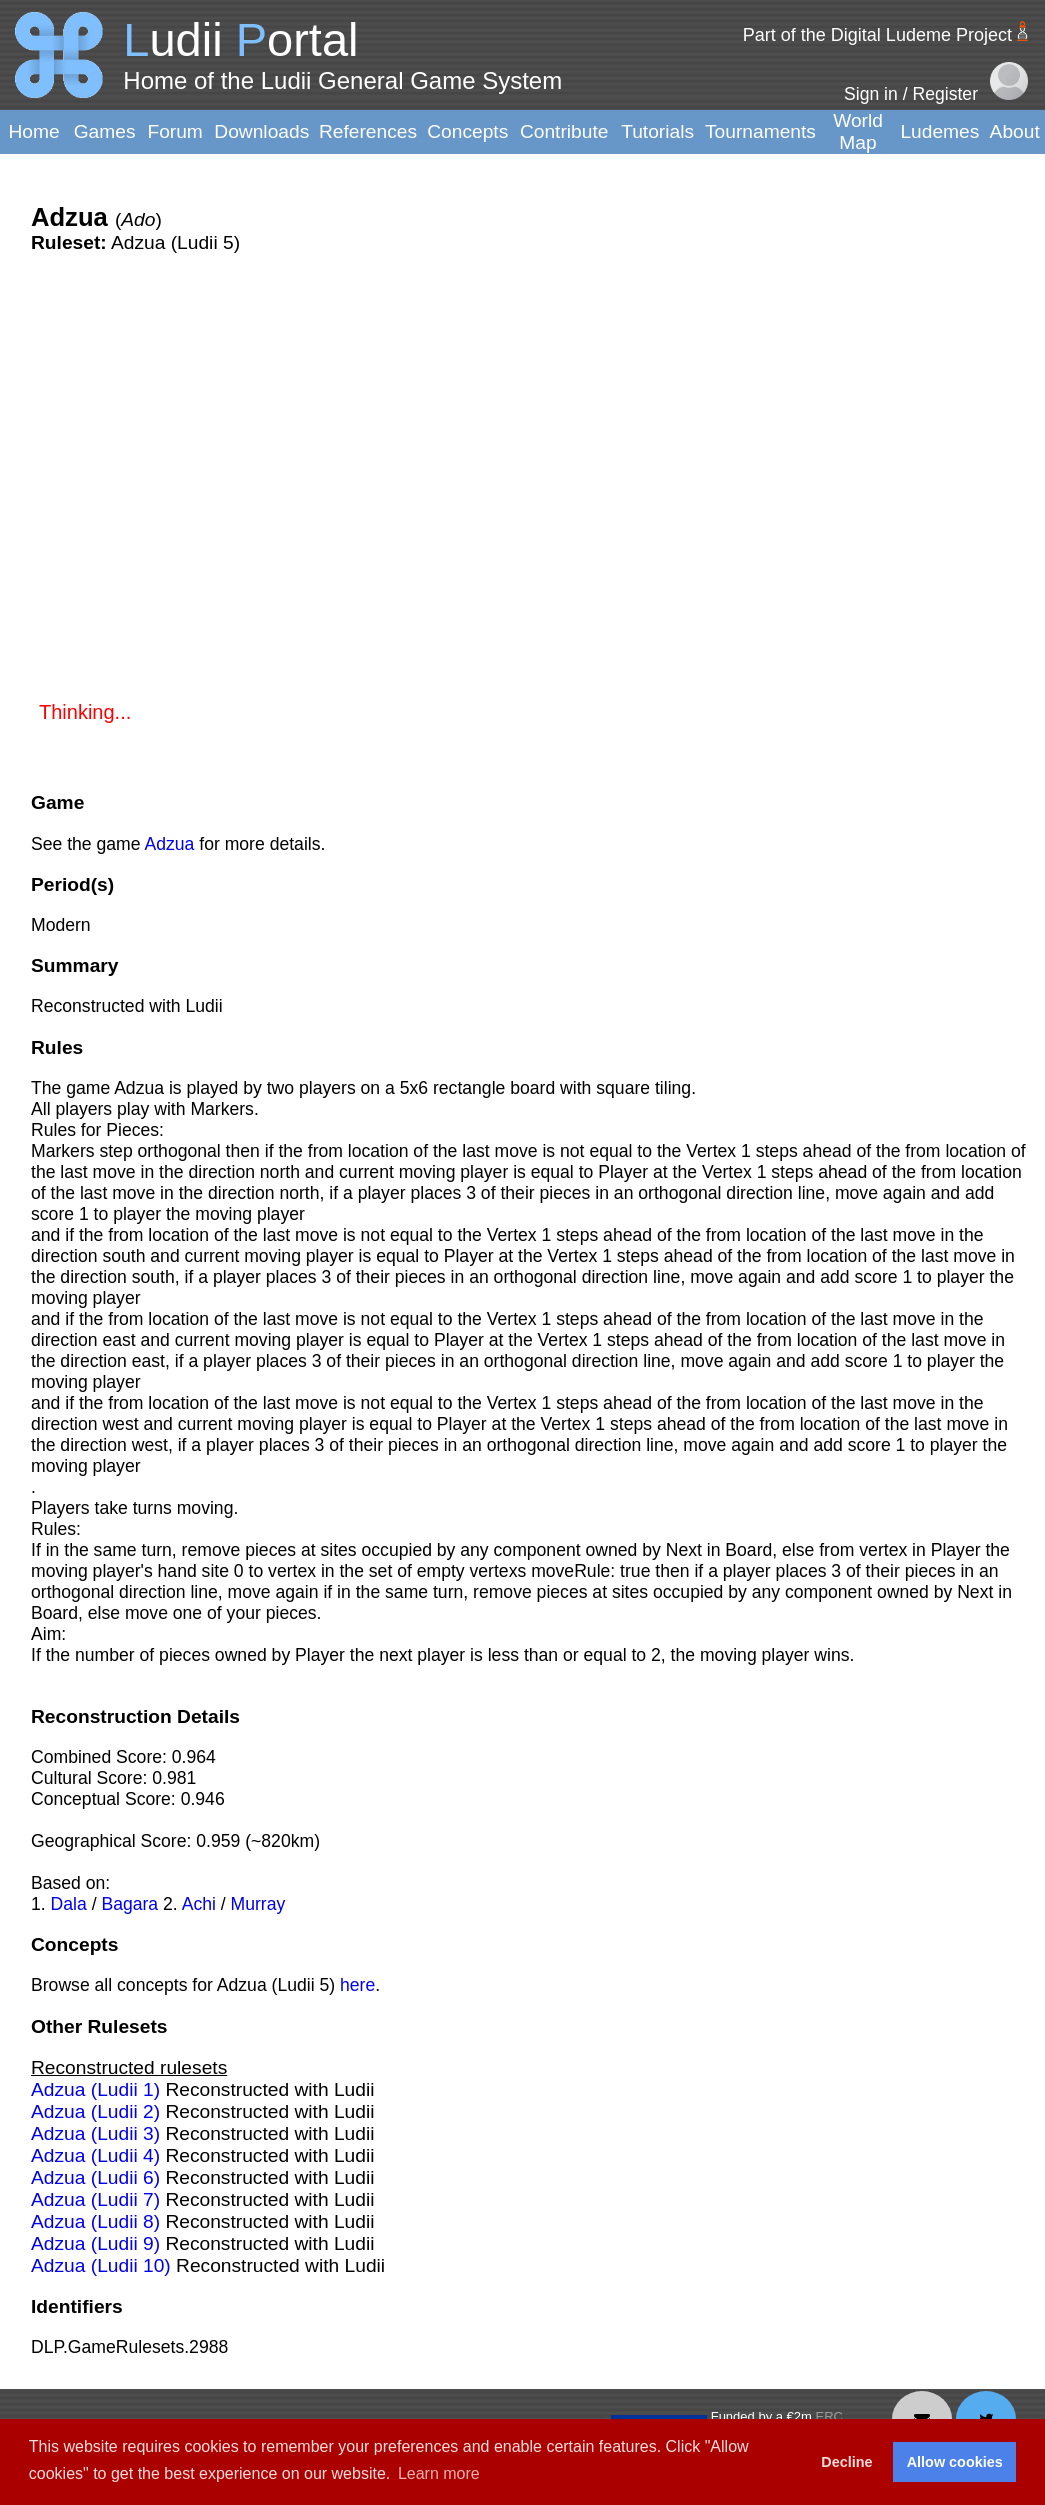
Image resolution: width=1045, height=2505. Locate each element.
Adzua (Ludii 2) (95, 2111)
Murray (258, 1904)
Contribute (564, 131)
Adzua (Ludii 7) (95, 2199)
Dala (69, 1904)
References (368, 131)
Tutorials (657, 131)
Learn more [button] (439, 2473)
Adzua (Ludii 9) (95, 2243)
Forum (174, 131)
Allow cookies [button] (955, 2462)
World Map (858, 131)
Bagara (129, 1904)
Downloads (261, 131)
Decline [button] (846, 2462)
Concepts (467, 131)
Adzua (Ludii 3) (95, 2133)
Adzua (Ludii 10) (101, 2265)
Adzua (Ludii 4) (95, 2155)
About (1015, 131)
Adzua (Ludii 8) (95, 2221)
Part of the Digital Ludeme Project (877, 35)
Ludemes (939, 131)
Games (105, 131)
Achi (199, 1904)
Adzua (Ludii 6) (95, 2177)
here (357, 1985)
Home (33, 131)
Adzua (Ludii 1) (95, 2089)
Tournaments (760, 131)
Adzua (169, 844)
